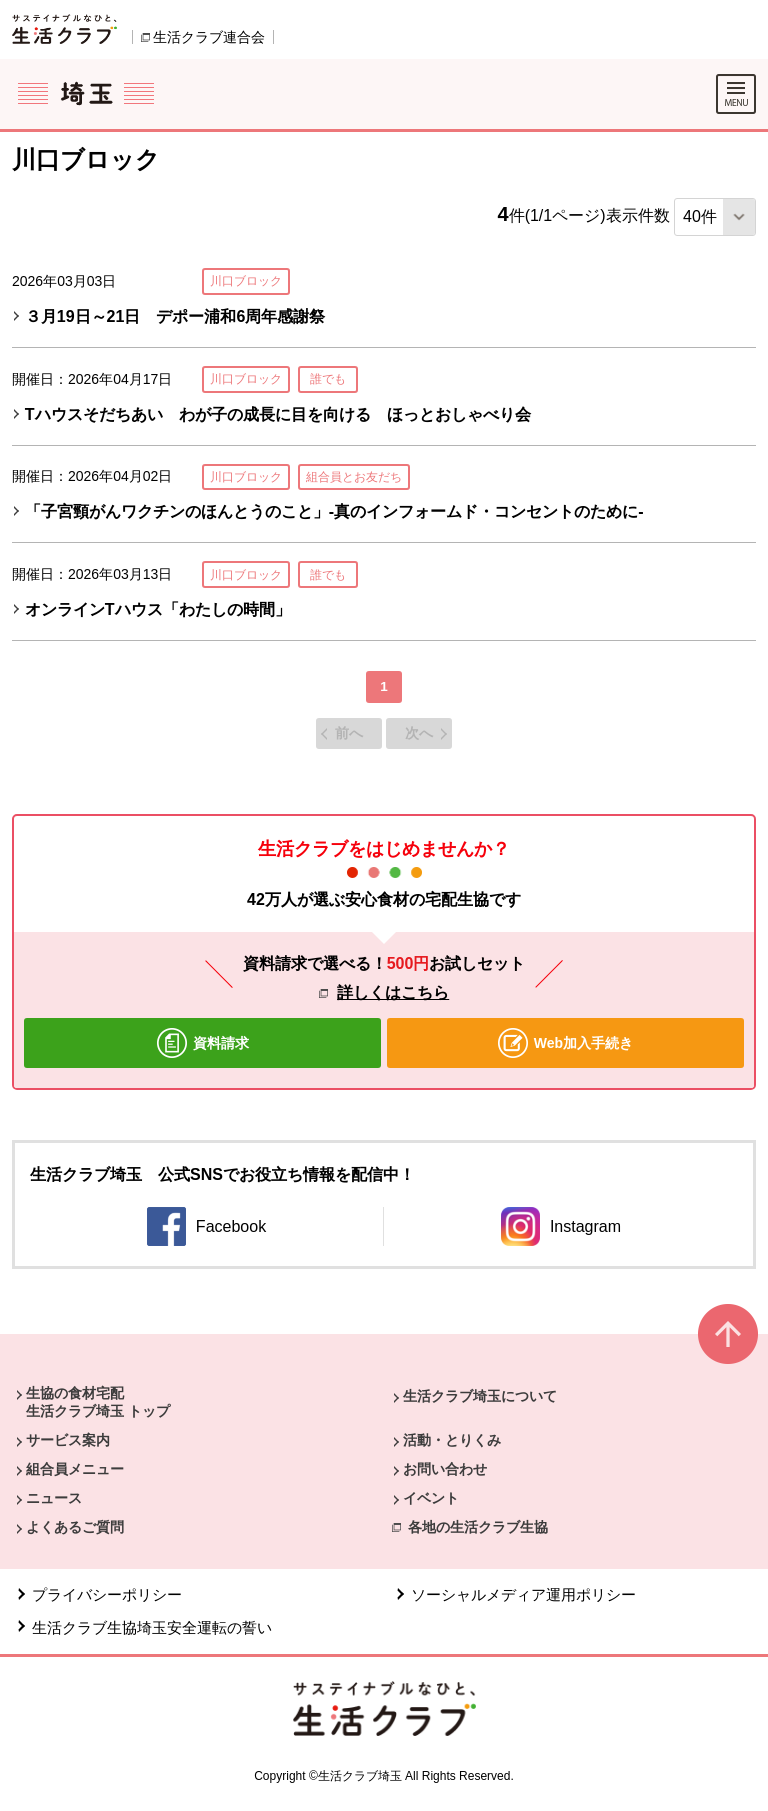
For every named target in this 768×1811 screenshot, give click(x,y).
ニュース (54, 1498)
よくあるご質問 (75, 1527)
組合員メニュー (75, 1469)
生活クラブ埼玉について (480, 1396)
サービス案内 (68, 1440)
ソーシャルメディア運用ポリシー (523, 1594)
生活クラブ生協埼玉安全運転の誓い (152, 1627)
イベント (431, 1498)
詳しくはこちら (393, 992)
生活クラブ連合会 (209, 37)
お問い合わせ (445, 1469)
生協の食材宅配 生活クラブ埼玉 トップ (98, 1402)
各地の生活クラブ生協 (478, 1527)
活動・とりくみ (452, 1440)
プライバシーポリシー (107, 1594)
